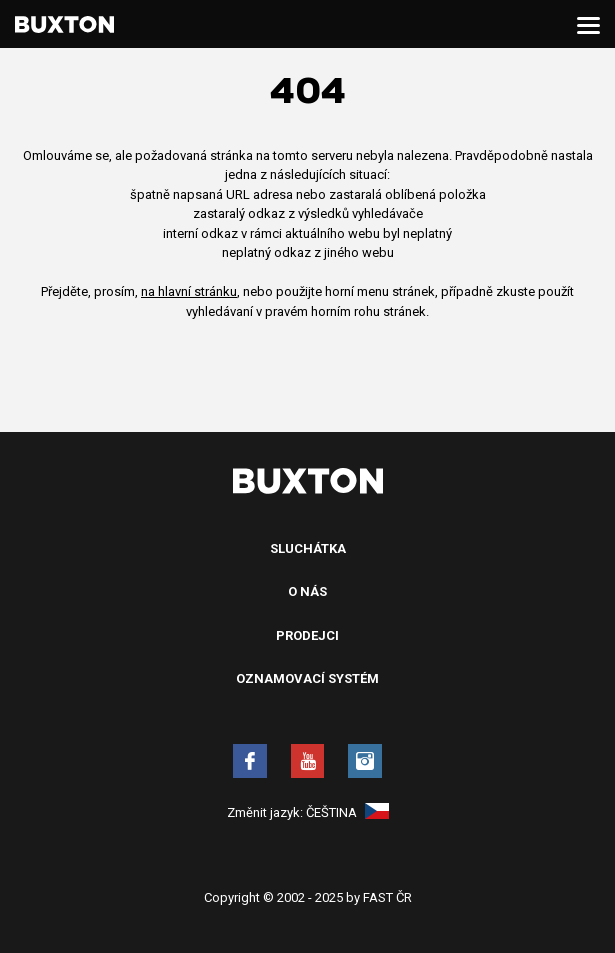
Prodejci (307, 635)
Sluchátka (308, 548)
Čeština (347, 812)
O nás (307, 591)
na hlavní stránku (189, 291)
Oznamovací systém (307, 678)
